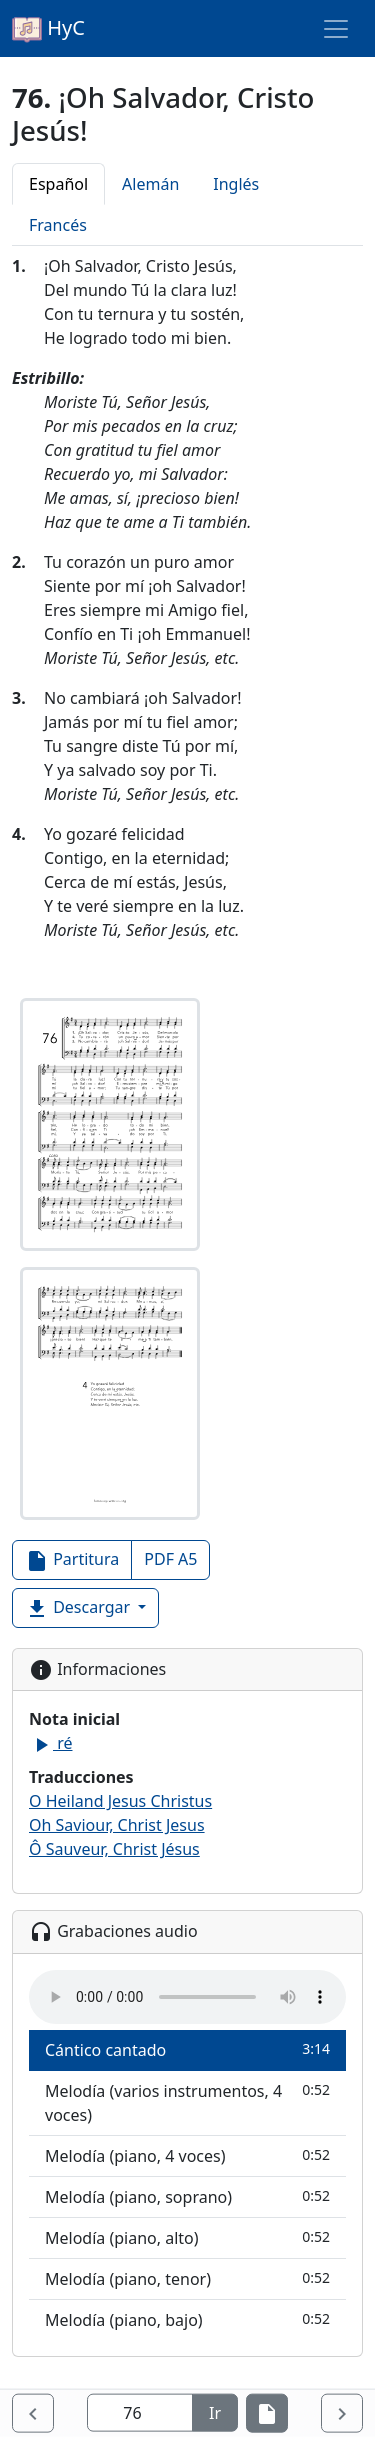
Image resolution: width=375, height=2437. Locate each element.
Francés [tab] (58, 225)
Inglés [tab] (236, 184)
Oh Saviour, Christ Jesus (117, 1825)
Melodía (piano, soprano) (187, 2196)
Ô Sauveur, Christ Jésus (114, 1849)
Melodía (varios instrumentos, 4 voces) (187, 2102)
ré (50, 1743)
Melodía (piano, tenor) (187, 2278)
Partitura (72, 1560)
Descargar (79, 1608)
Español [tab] (58, 184)
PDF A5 (170, 1559)
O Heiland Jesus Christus (120, 1801)
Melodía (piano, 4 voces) (187, 2155)
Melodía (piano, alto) (187, 2237)
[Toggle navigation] (336, 29)
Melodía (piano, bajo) (187, 2319)
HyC (48, 29)
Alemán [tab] (150, 184)
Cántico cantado (187, 2049)
